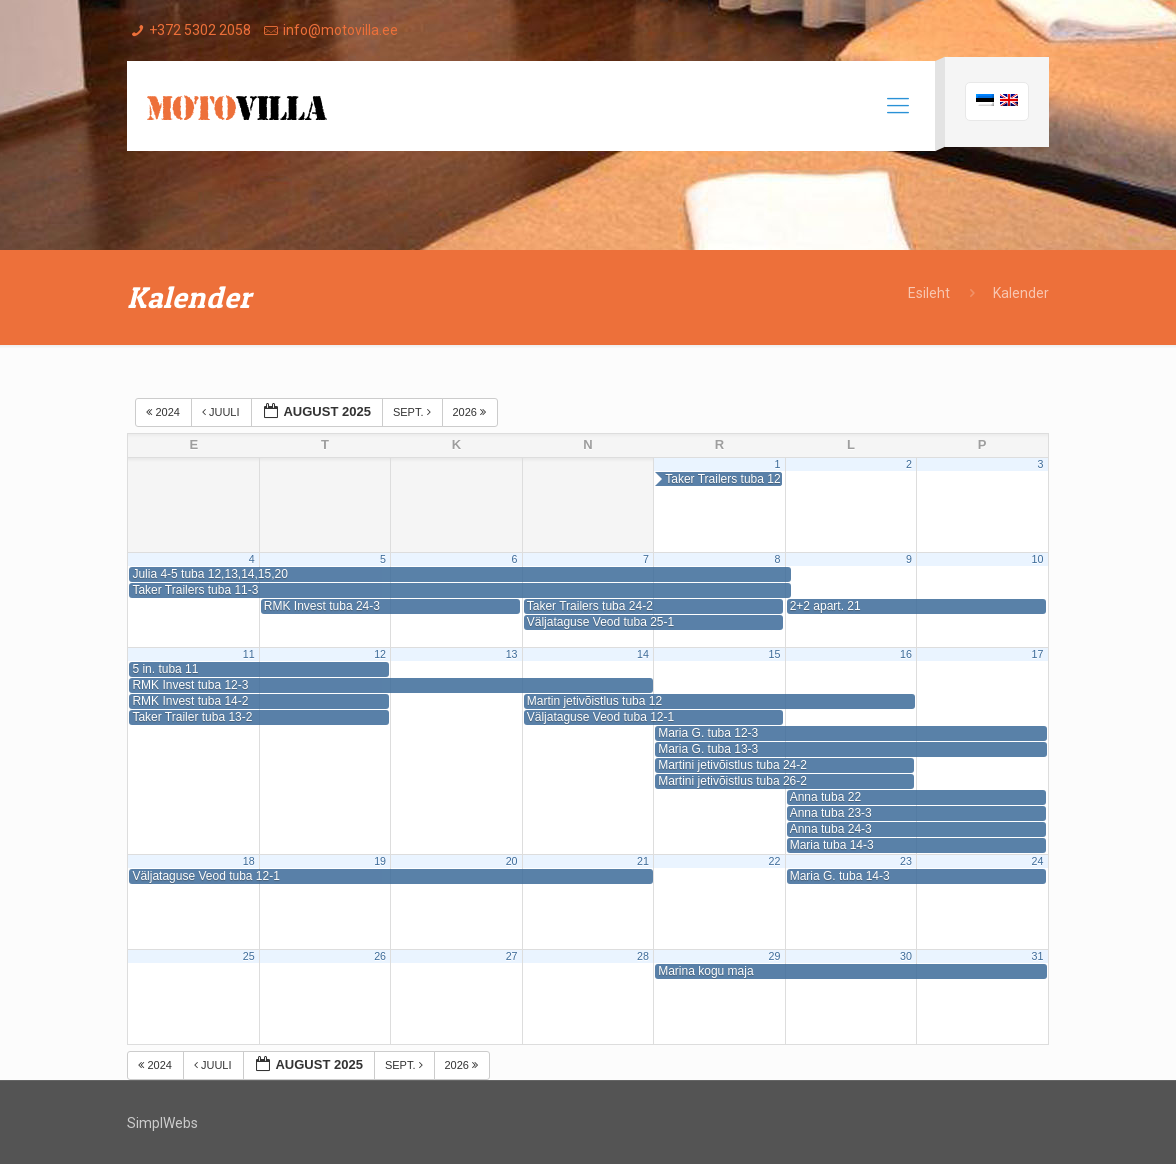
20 (512, 861)
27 (512, 956)
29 (775, 956)
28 (643, 956)
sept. (413, 412)
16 (906, 654)
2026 (471, 412)
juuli (222, 412)
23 (906, 861)
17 (1037, 654)
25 (249, 956)
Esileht (929, 293)
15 (775, 654)
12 (380, 654)
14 (643, 654)
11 (249, 654)
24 (1037, 861)
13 (512, 654)
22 (775, 861)
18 (249, 861)
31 (1037, 956)
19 (380, 861)
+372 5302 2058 (200, 30)
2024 (164, 412)
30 (906, 956)
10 (1037, 559)
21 (643, 861)
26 (380, 956)
